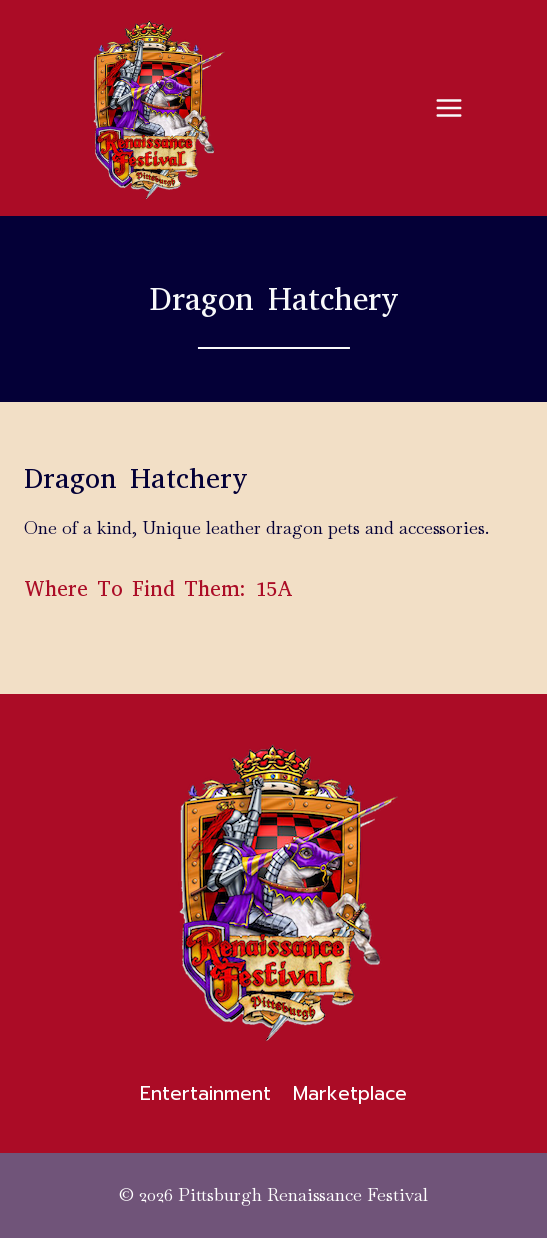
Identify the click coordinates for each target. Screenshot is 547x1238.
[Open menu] (448, 107)
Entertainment (205, 1093)
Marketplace (350, 1093)
